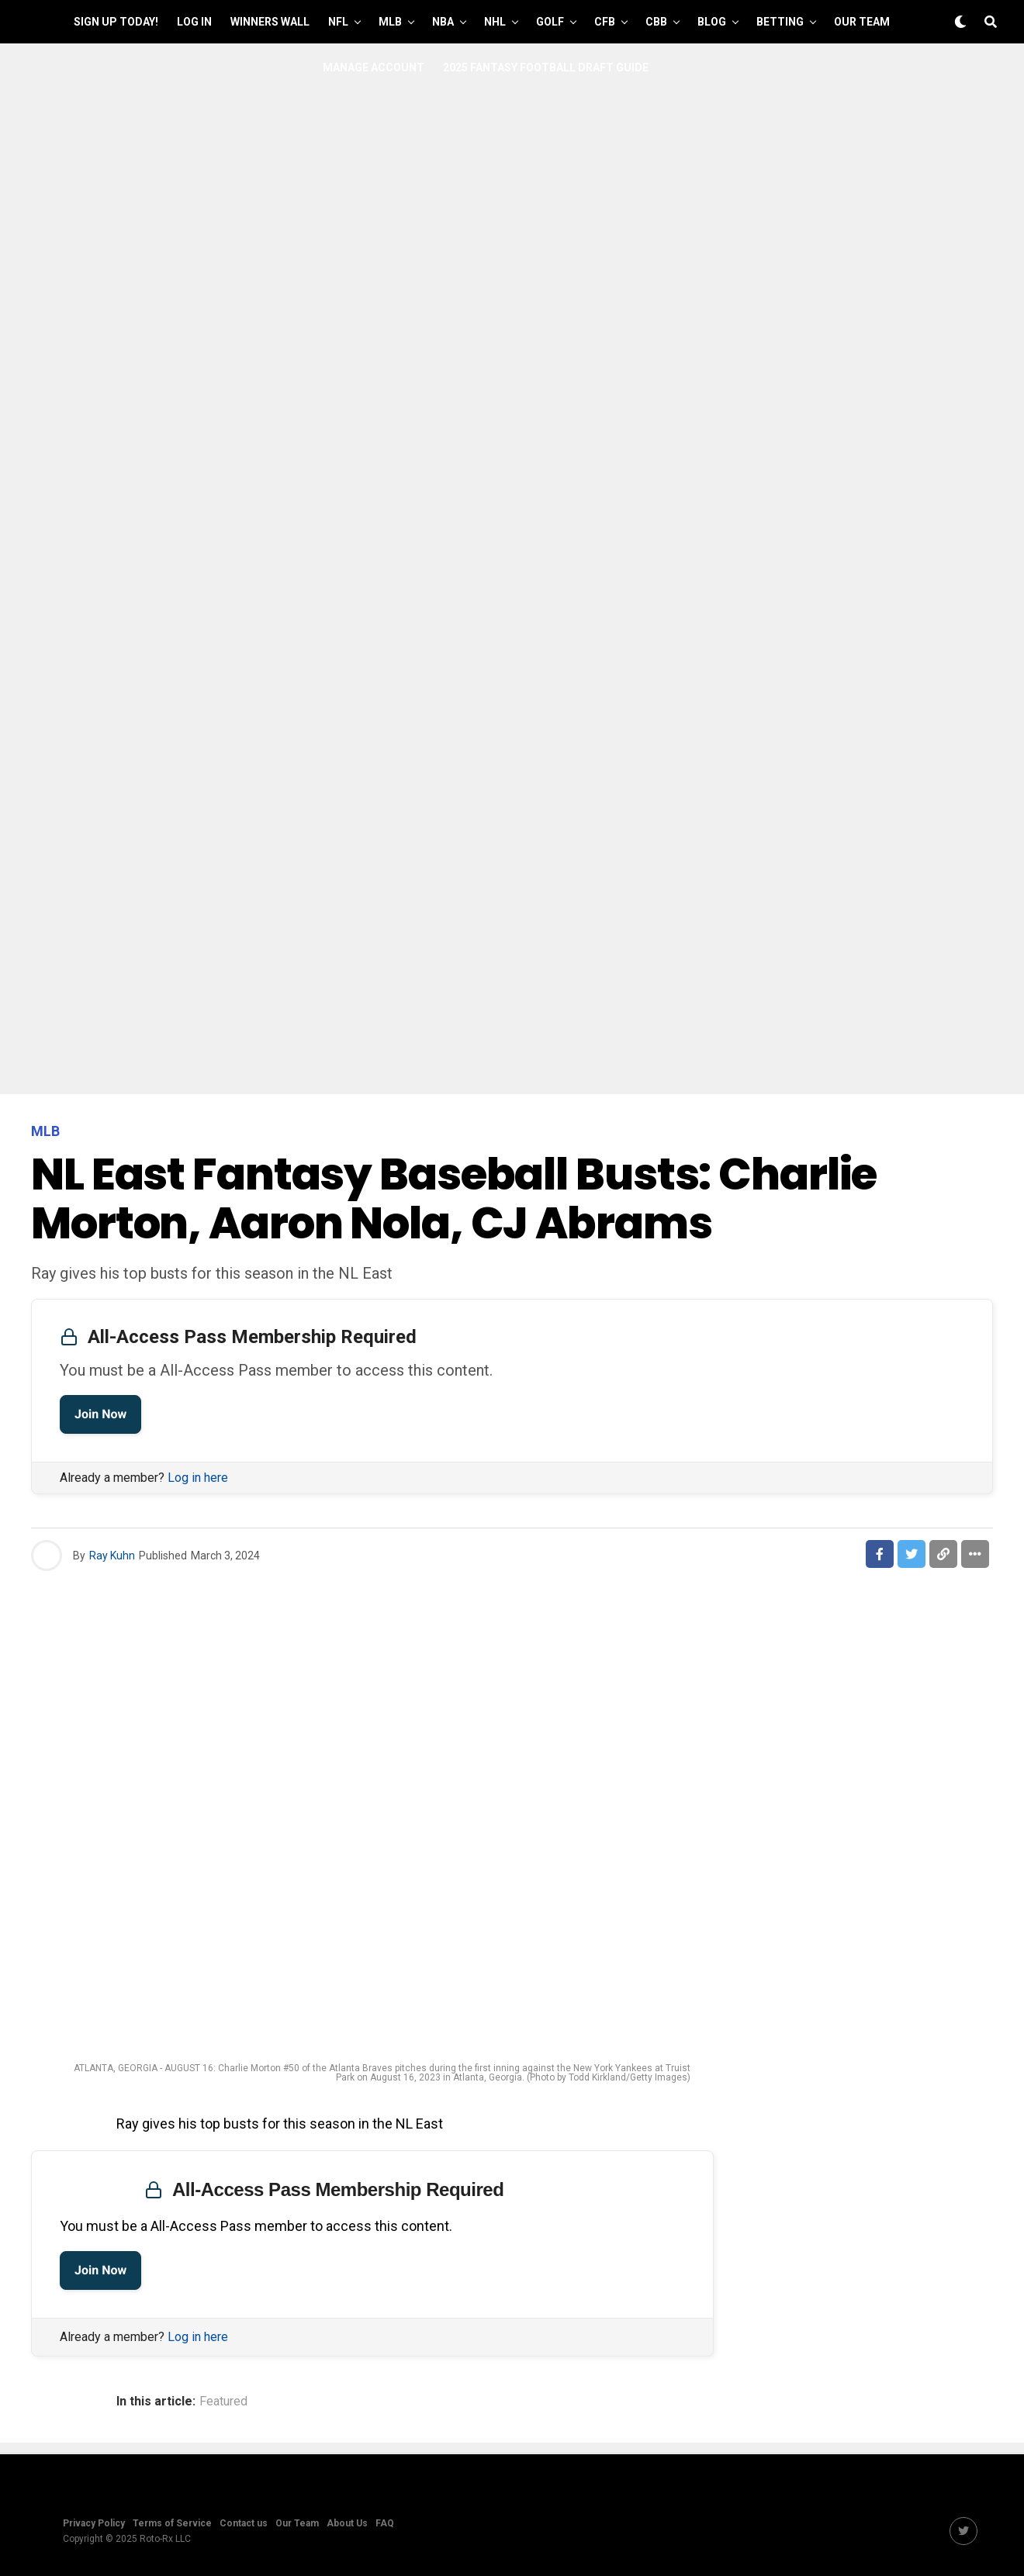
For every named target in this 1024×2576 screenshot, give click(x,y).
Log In (194, 22)
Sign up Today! (116, 22)
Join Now (100, 1414)
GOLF (550, 22)
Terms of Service (172, 2523)
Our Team (862, 22)
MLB (390, 22)
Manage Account (373, 67)
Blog (711, 22)
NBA (443, 22)
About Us (347, 2523)
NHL (495, 22)
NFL (338, 22)
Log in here (198, 1477)
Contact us (244, 2523)
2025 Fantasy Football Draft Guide (546, 67)
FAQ (384, 2523)
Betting (780, 22)
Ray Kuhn (112, 1555)
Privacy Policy (94, 2523)
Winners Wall (270, 22)
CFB (604, 22)
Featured (223, 2401)
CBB (656, 22)
